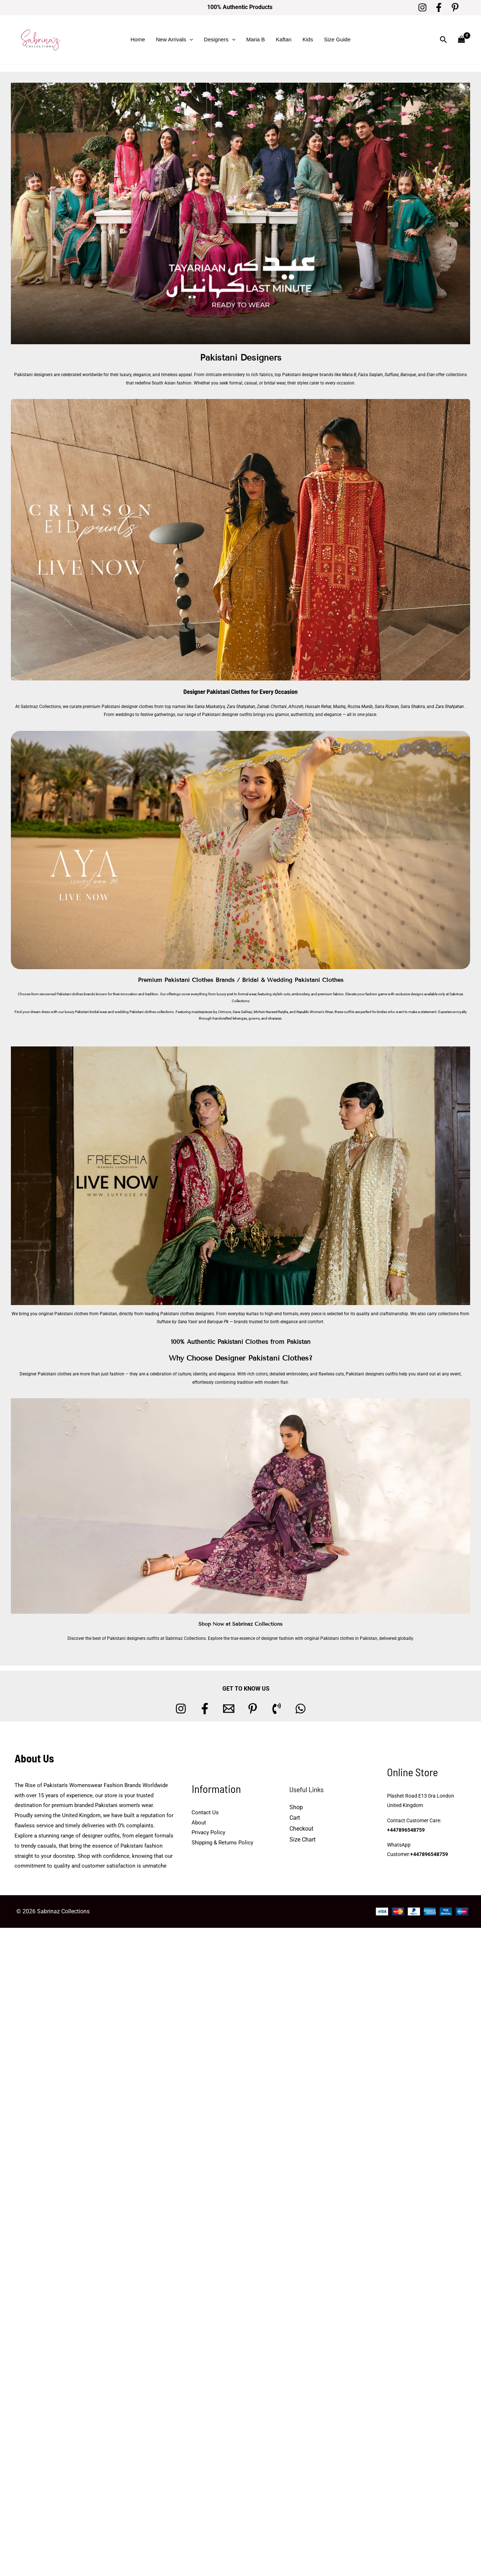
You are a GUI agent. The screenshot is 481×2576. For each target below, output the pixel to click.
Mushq (339, 706)
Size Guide (337, 39)
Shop (296, 1807)
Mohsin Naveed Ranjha (271, 1012)
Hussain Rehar (318, 706)
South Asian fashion (172, 383)
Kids (308, 39)
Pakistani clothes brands (76, 994)
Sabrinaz (456, 994)
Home (138, 39)
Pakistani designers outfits (372, 1374)
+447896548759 (406, 1830)
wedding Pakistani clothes (135, 1012)
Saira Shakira (412, 706)
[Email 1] (228, 1708)
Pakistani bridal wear (91, 1012)
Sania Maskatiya (209, 706)
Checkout (301, 1828)
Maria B (255, 39)
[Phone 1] (276, 1708)
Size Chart (302, 1839)
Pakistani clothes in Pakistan (348, 1638)
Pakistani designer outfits (227, 714)
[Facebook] (438, 7)
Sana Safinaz (242, 1012)
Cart (294, 1817)
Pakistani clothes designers (187, 1313)
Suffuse (392, 374)
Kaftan (283, 39)
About (199, 1822)
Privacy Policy (208, 1832)
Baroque (408, 374)
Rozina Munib (360, 706)
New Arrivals (174, 39)
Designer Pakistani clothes (45, 1374)
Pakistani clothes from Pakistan (85, 1313)
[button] (189, 39)
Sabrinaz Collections (41, 706)
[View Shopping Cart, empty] (461, 39)
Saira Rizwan (387, 706)
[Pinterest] (455, 7)
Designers (219, 39)
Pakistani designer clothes (127, 706)
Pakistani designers (33, 374)
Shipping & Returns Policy (222, 1842)
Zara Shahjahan (241, 706)
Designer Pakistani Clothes (217, 691)
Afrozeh (295, 706)
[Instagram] (422, 7)
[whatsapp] (300, 1708)
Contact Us (205, 1812)
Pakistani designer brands (307, 374)
